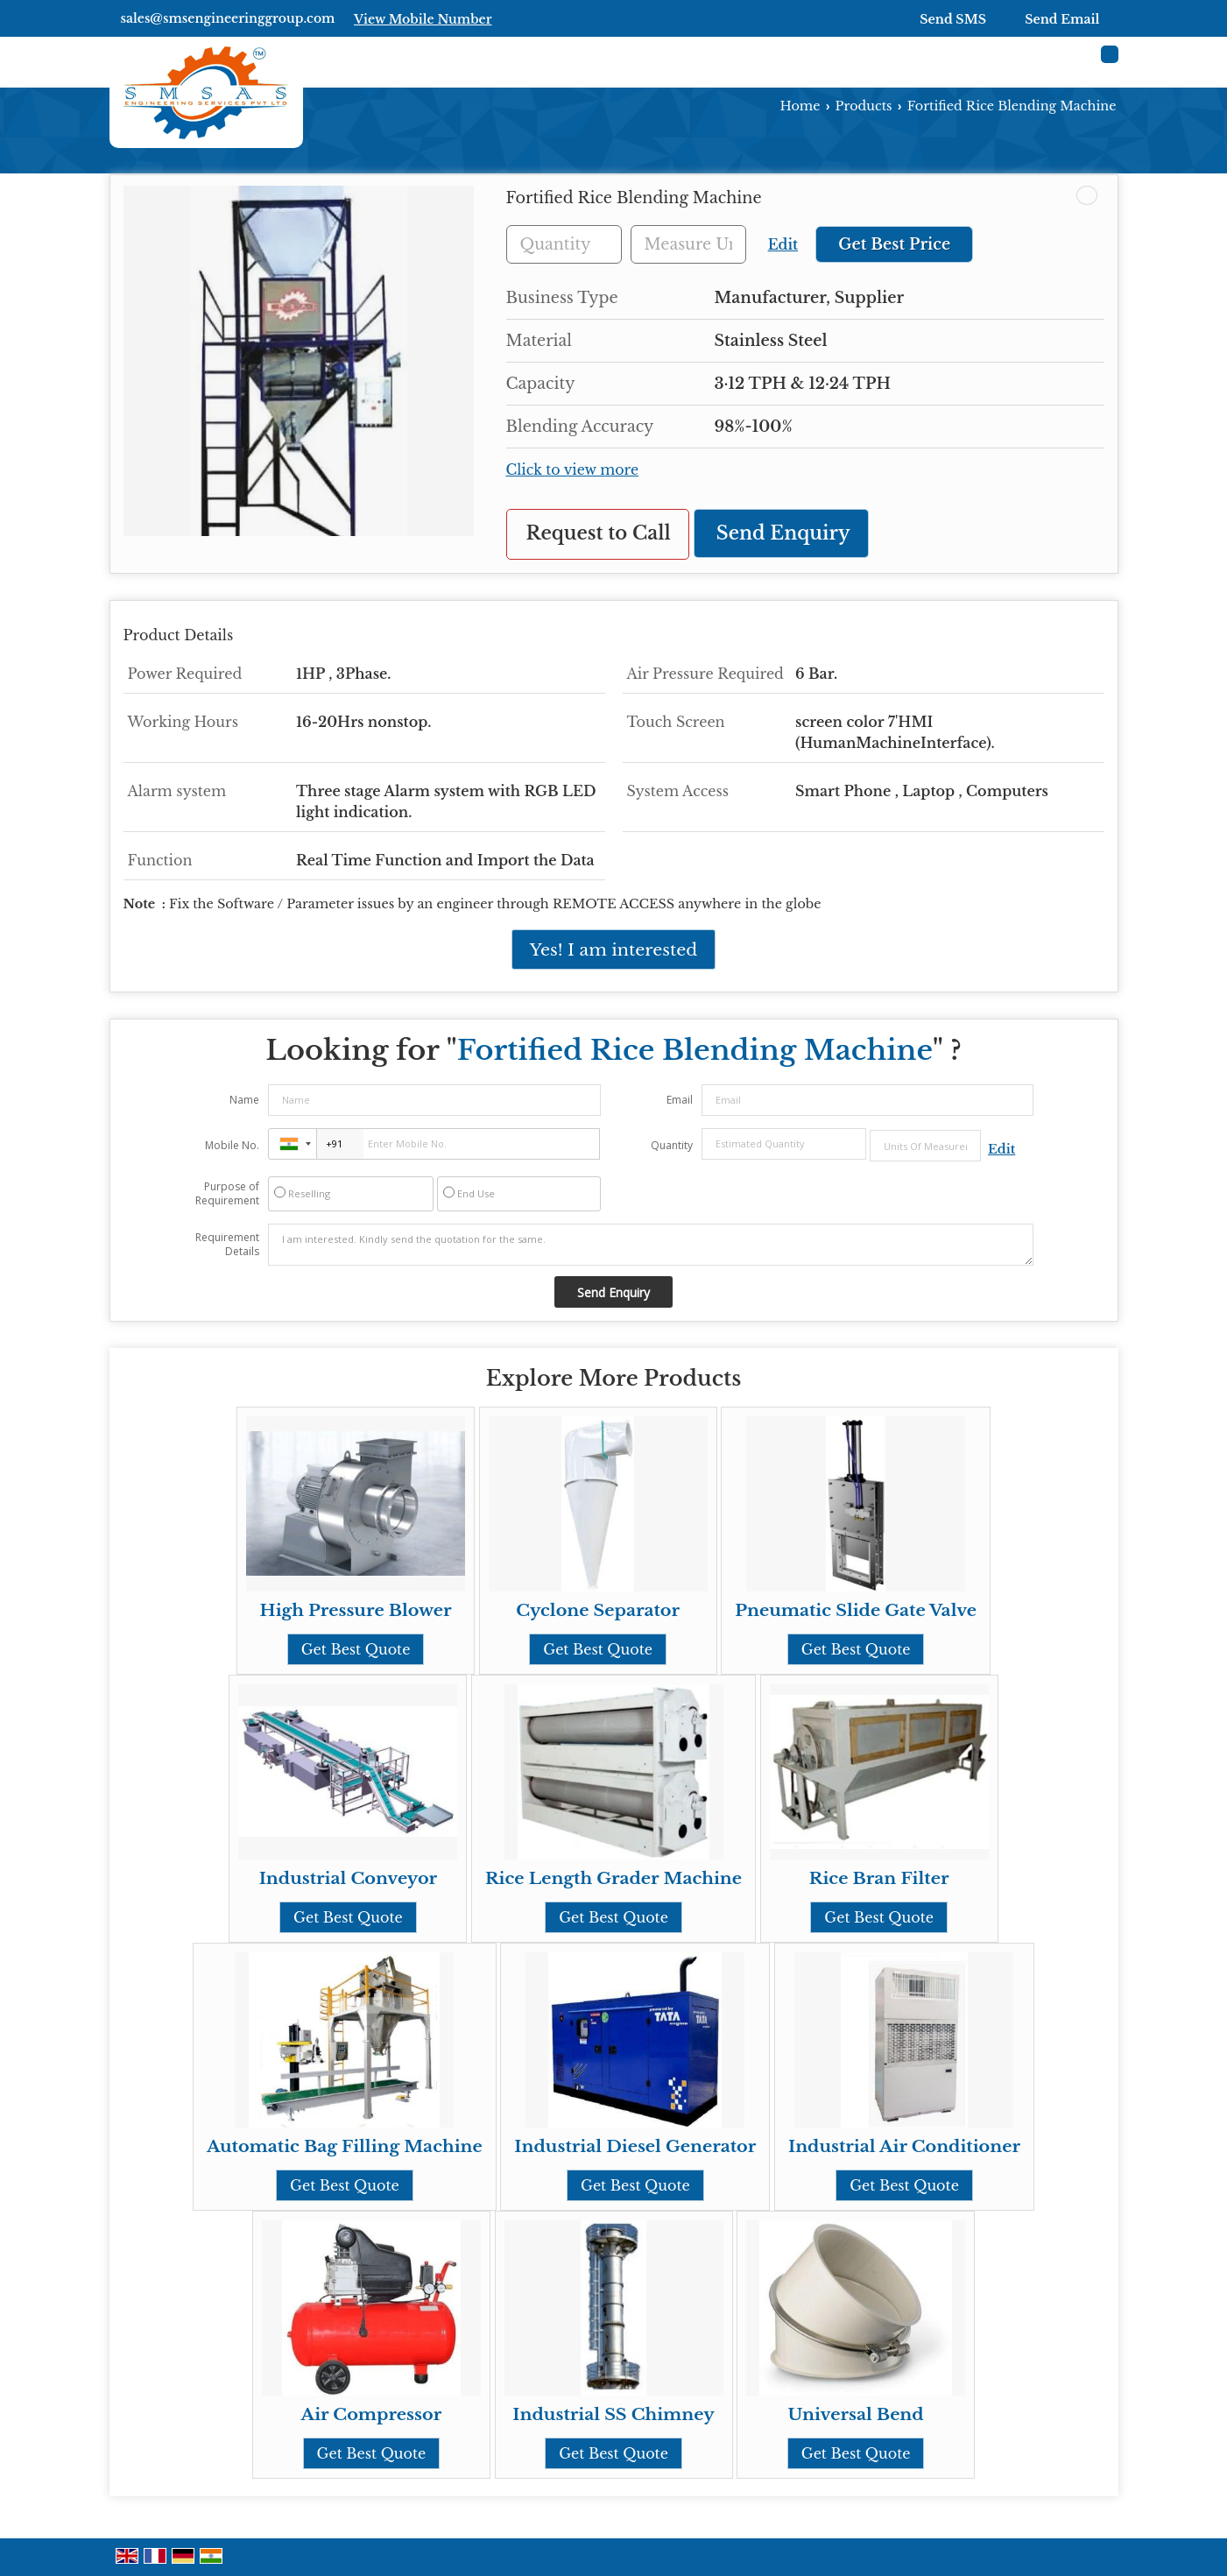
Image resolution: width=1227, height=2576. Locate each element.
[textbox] (688, 244)
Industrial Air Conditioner (904, 2145)
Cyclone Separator (598, 1609)
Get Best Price (894, 244)
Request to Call (598, 533)
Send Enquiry (783, 533)
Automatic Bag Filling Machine (345, 2145)
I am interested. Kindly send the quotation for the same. (650, 1245)
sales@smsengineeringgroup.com (228, 18)
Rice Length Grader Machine (613, 1877)
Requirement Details (227, 1245)
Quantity (672, 1145)
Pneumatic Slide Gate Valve (856, 1609)
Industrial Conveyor (348, 1877)
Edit (783, 244)
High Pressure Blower (356, 1609)
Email (679, 1099)
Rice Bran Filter (879, 1877)
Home (799, 106)
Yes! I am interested (613, 949)
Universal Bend (856, 2413)
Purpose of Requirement (227, 1194)
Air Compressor (371, 2413)
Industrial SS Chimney (613, 2413)
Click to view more (572, 470)
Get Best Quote (356, 1649)
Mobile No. (232, 1145)
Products (864, 106)
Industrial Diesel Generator (635, 2145)
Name (244, 1099)
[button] (423, 19)
